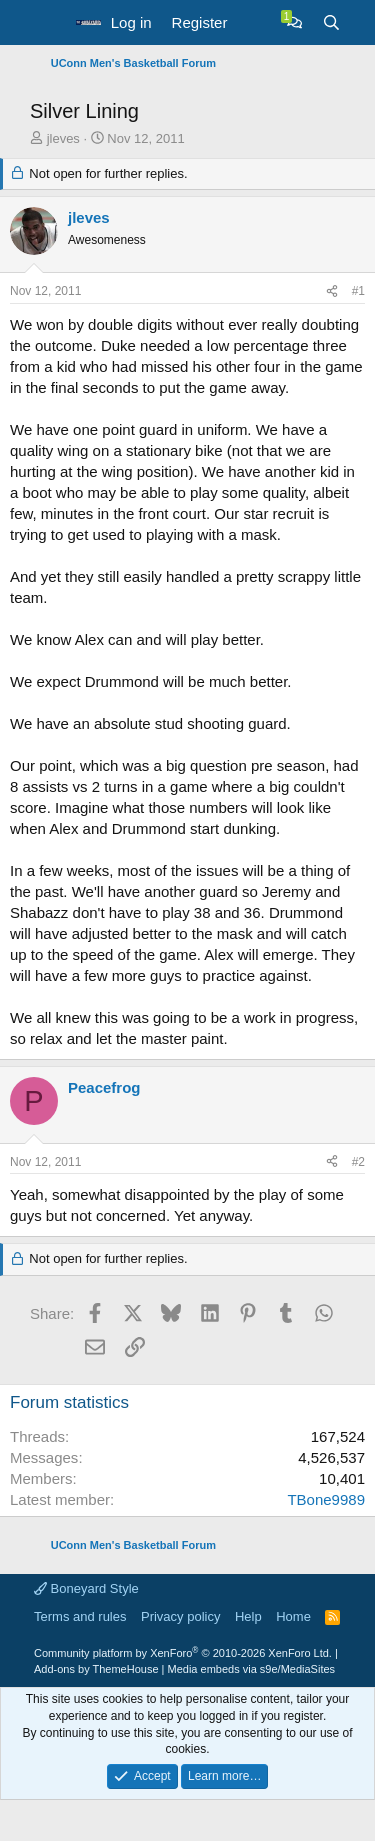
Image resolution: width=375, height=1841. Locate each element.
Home (293, 1616)
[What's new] (256, 22)
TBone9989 (326, 1499)
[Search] (331, 22)
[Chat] (294, 22)
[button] (47, 23)
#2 (358, 1162)
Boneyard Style (86, 1588)
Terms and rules (80, 1616)
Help (248, 1616)
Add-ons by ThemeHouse (96, 1669)
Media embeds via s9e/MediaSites (252, 1669)
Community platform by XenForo (183, 1653)
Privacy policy (180, 1616)
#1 (358, 291)
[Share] (332, 291)
